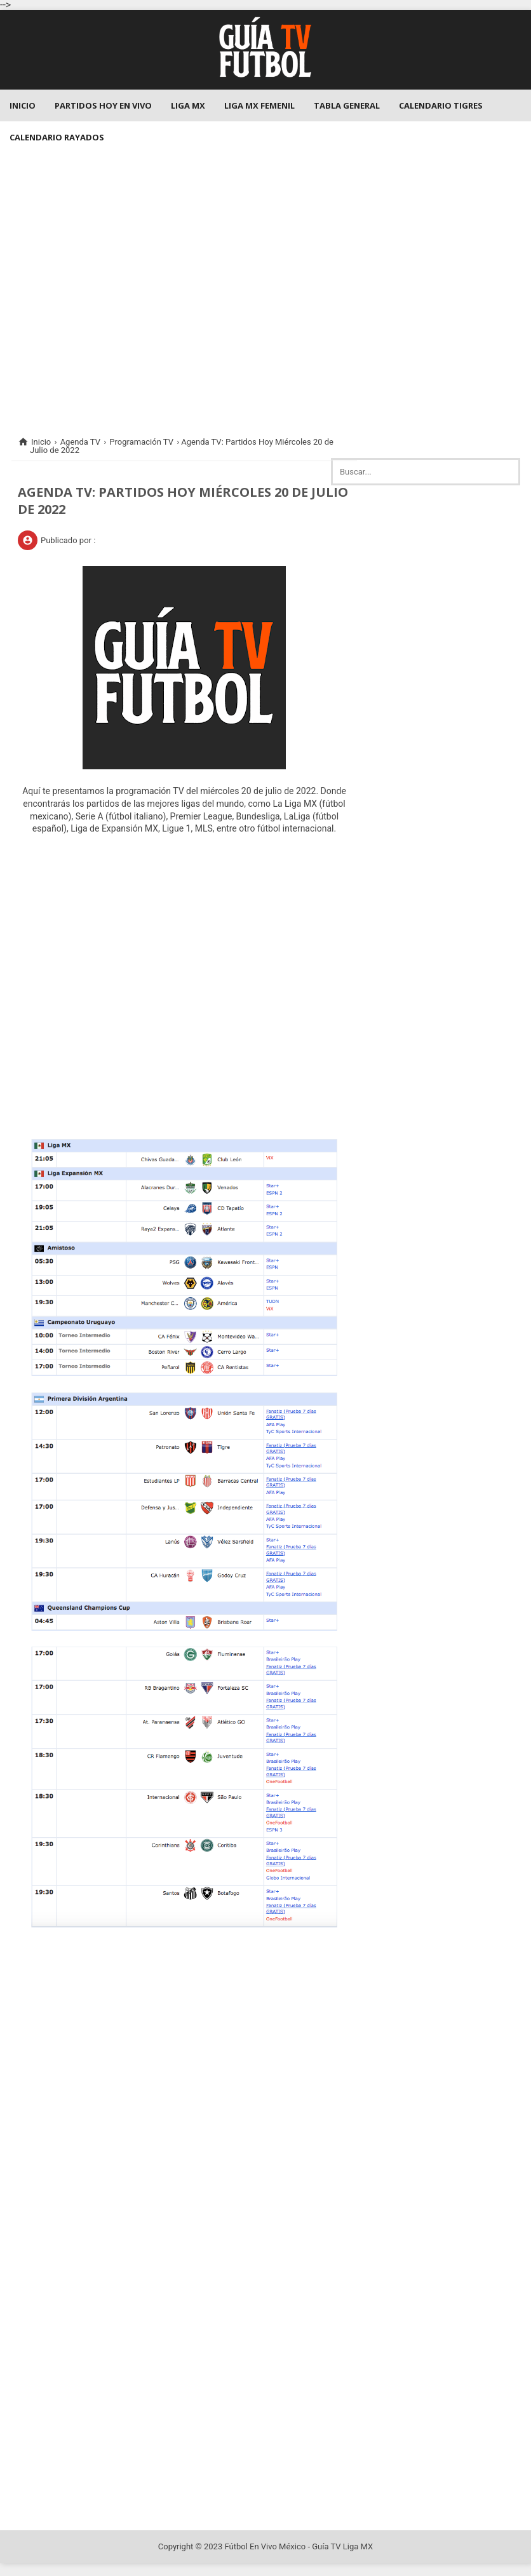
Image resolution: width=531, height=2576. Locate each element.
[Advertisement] (265, 286)
